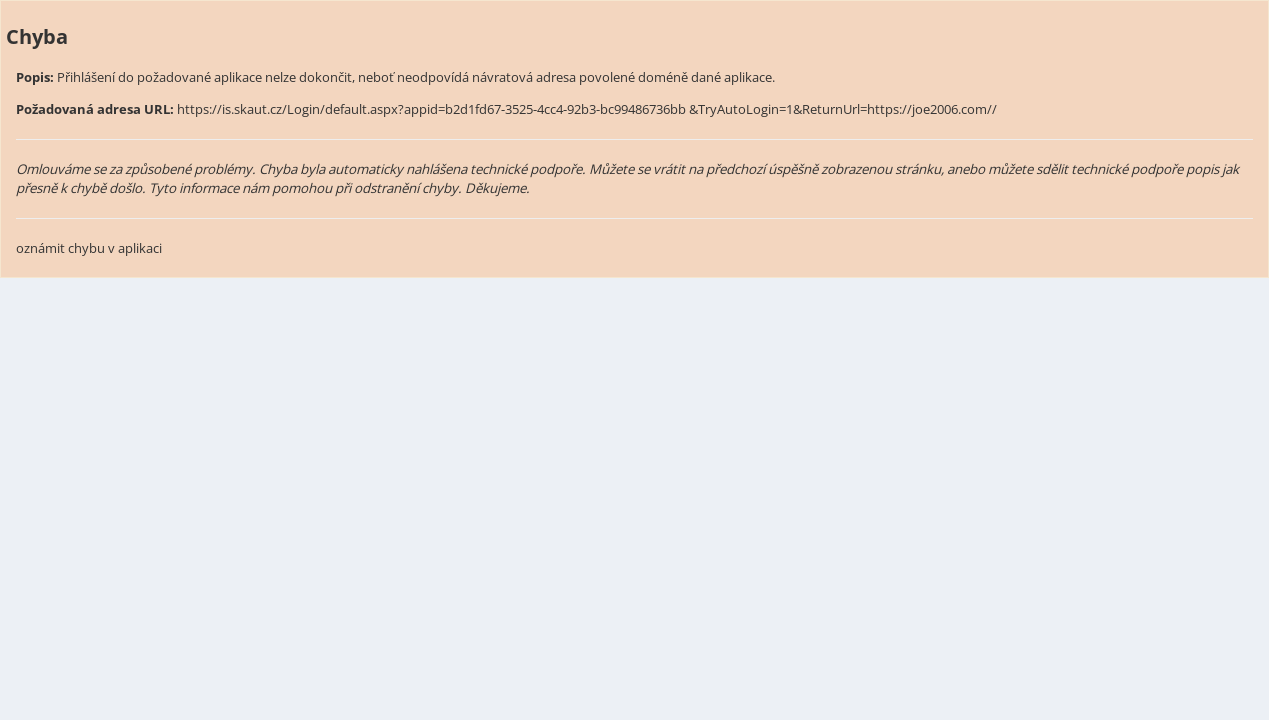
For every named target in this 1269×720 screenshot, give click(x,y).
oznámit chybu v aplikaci (89, 248)
